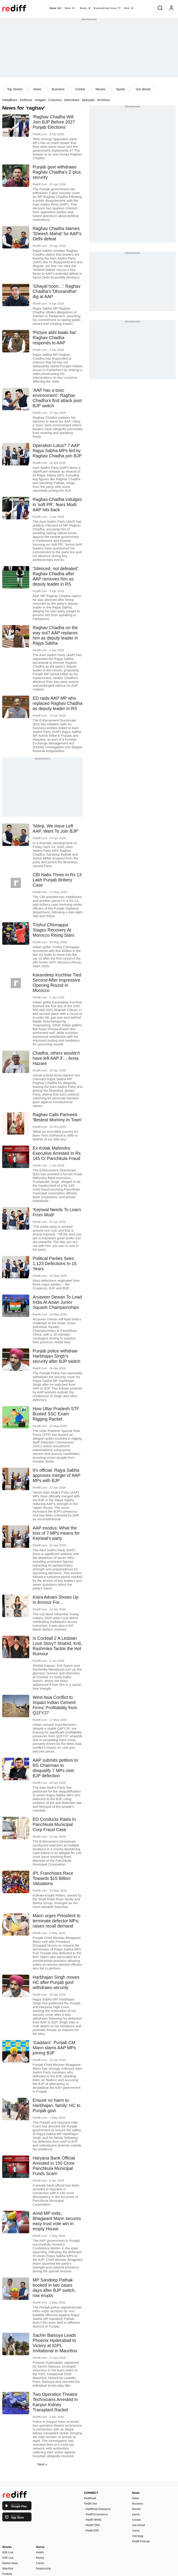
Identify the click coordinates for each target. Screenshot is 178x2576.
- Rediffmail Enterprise (97, 2509)
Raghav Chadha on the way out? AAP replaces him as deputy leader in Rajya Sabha (55, 635)
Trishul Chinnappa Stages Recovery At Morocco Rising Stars (53, 930)
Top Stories (15, 89)
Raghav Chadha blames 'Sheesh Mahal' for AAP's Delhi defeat (57, 233)
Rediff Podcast (141, 2541)
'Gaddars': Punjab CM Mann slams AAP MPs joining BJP (54, 2047)
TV (119, 8)
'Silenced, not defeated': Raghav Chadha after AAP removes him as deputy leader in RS (56, 576)
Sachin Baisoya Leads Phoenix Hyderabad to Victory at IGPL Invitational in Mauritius (55, 2343)
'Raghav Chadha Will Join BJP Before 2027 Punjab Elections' (54, 122)
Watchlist (7, 2568)
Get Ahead (138, 2525)
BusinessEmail (101, 8)
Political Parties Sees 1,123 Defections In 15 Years (55, 1263)
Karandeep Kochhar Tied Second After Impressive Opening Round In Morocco (57, 982)
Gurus (113, 8)
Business (58, 89)
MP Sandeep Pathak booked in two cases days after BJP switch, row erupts (54, 2287)
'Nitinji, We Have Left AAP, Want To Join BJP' (56, 828)
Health (40, 2552)
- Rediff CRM (92, 2525)
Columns (55, 100)
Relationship (43, 2568)
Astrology (137, 2536)
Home (53, 8)
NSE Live (8, 2557)
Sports (120, 89)
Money (85, 7)
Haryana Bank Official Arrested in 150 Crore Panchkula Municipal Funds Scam (54, 2166)
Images (40, 100)
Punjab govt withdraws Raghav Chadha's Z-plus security (57, 172)
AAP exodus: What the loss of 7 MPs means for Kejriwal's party (56, 1533)
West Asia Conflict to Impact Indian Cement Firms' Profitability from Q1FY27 (55, 1705)
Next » (42, 2464)
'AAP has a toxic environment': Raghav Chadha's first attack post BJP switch (57, 398)
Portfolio (7, 2574)
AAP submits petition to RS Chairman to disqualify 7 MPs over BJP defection (55, 1768)
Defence (26, 100)
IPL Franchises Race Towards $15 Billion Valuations (53, 1878)
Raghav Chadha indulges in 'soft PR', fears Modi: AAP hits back (57, 504)
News (70, 7)
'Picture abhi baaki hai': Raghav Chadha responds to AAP (55, 337)
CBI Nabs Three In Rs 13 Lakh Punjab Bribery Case (57, 879)
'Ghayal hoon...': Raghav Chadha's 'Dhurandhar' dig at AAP (56, 291)
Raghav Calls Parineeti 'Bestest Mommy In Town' (57, 1117)
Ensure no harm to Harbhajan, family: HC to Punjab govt (56, 2105)
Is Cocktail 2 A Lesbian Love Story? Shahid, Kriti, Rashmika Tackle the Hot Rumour (57, 1646)
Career (40, 2563)
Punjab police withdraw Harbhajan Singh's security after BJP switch (56, 1356)
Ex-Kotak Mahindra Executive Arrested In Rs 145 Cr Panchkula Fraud (57, 1153)
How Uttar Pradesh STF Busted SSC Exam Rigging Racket (56, 1413)
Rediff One (90, 2503)
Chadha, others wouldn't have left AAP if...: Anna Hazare (56, 1058)
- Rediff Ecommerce (96, 2514)
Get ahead (143, 89)
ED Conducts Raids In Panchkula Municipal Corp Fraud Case (54, 1824)
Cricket (80, 89)
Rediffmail (90, 2498)
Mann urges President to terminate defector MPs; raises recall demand (56, 1920)
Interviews (71, 100)
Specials (88, 100)
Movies (100, 89)
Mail (59, 8)
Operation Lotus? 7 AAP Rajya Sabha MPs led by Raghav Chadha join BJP (57, 450)
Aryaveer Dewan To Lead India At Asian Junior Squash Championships (57, 1302)
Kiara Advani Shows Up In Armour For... (56, 1600)
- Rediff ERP (91, 2530)
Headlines (9, 100)
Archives (103, 100)
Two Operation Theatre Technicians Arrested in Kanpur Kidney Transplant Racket (55, 2402)
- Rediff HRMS (92, 2519)
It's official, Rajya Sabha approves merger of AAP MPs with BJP (56, 1475)
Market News (10, 2563)
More (128, 7)
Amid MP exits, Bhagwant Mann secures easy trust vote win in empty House (57, 2221)
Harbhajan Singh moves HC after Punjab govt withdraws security (56, 1982)
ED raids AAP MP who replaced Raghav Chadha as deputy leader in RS (57, 703)
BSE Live (7, 2552)
